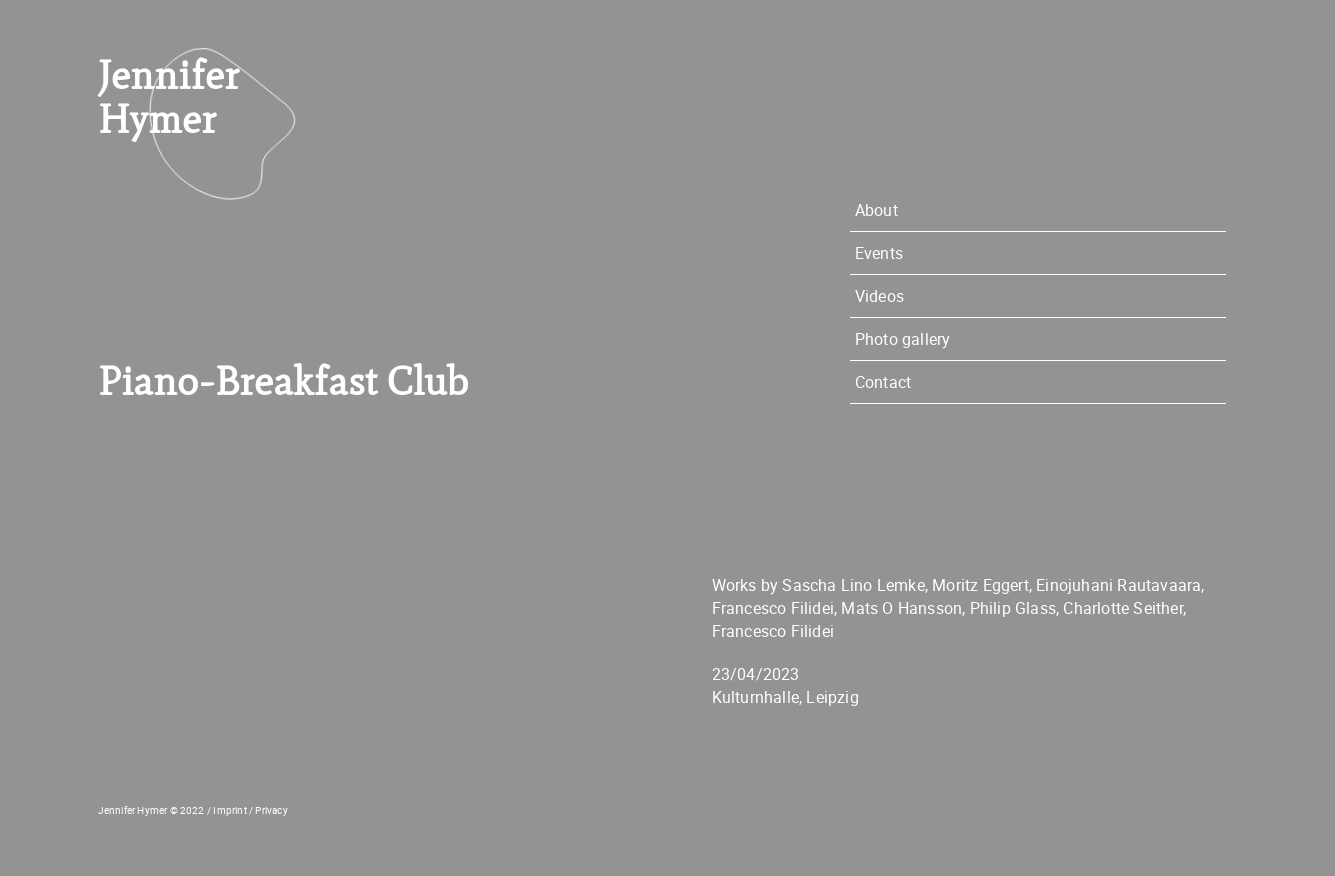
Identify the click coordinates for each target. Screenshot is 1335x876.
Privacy (271, 810)
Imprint (229, 810)
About (876, 210)
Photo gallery (903, 339)
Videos (879, 296)
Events (879, 253)
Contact (883, 382)
